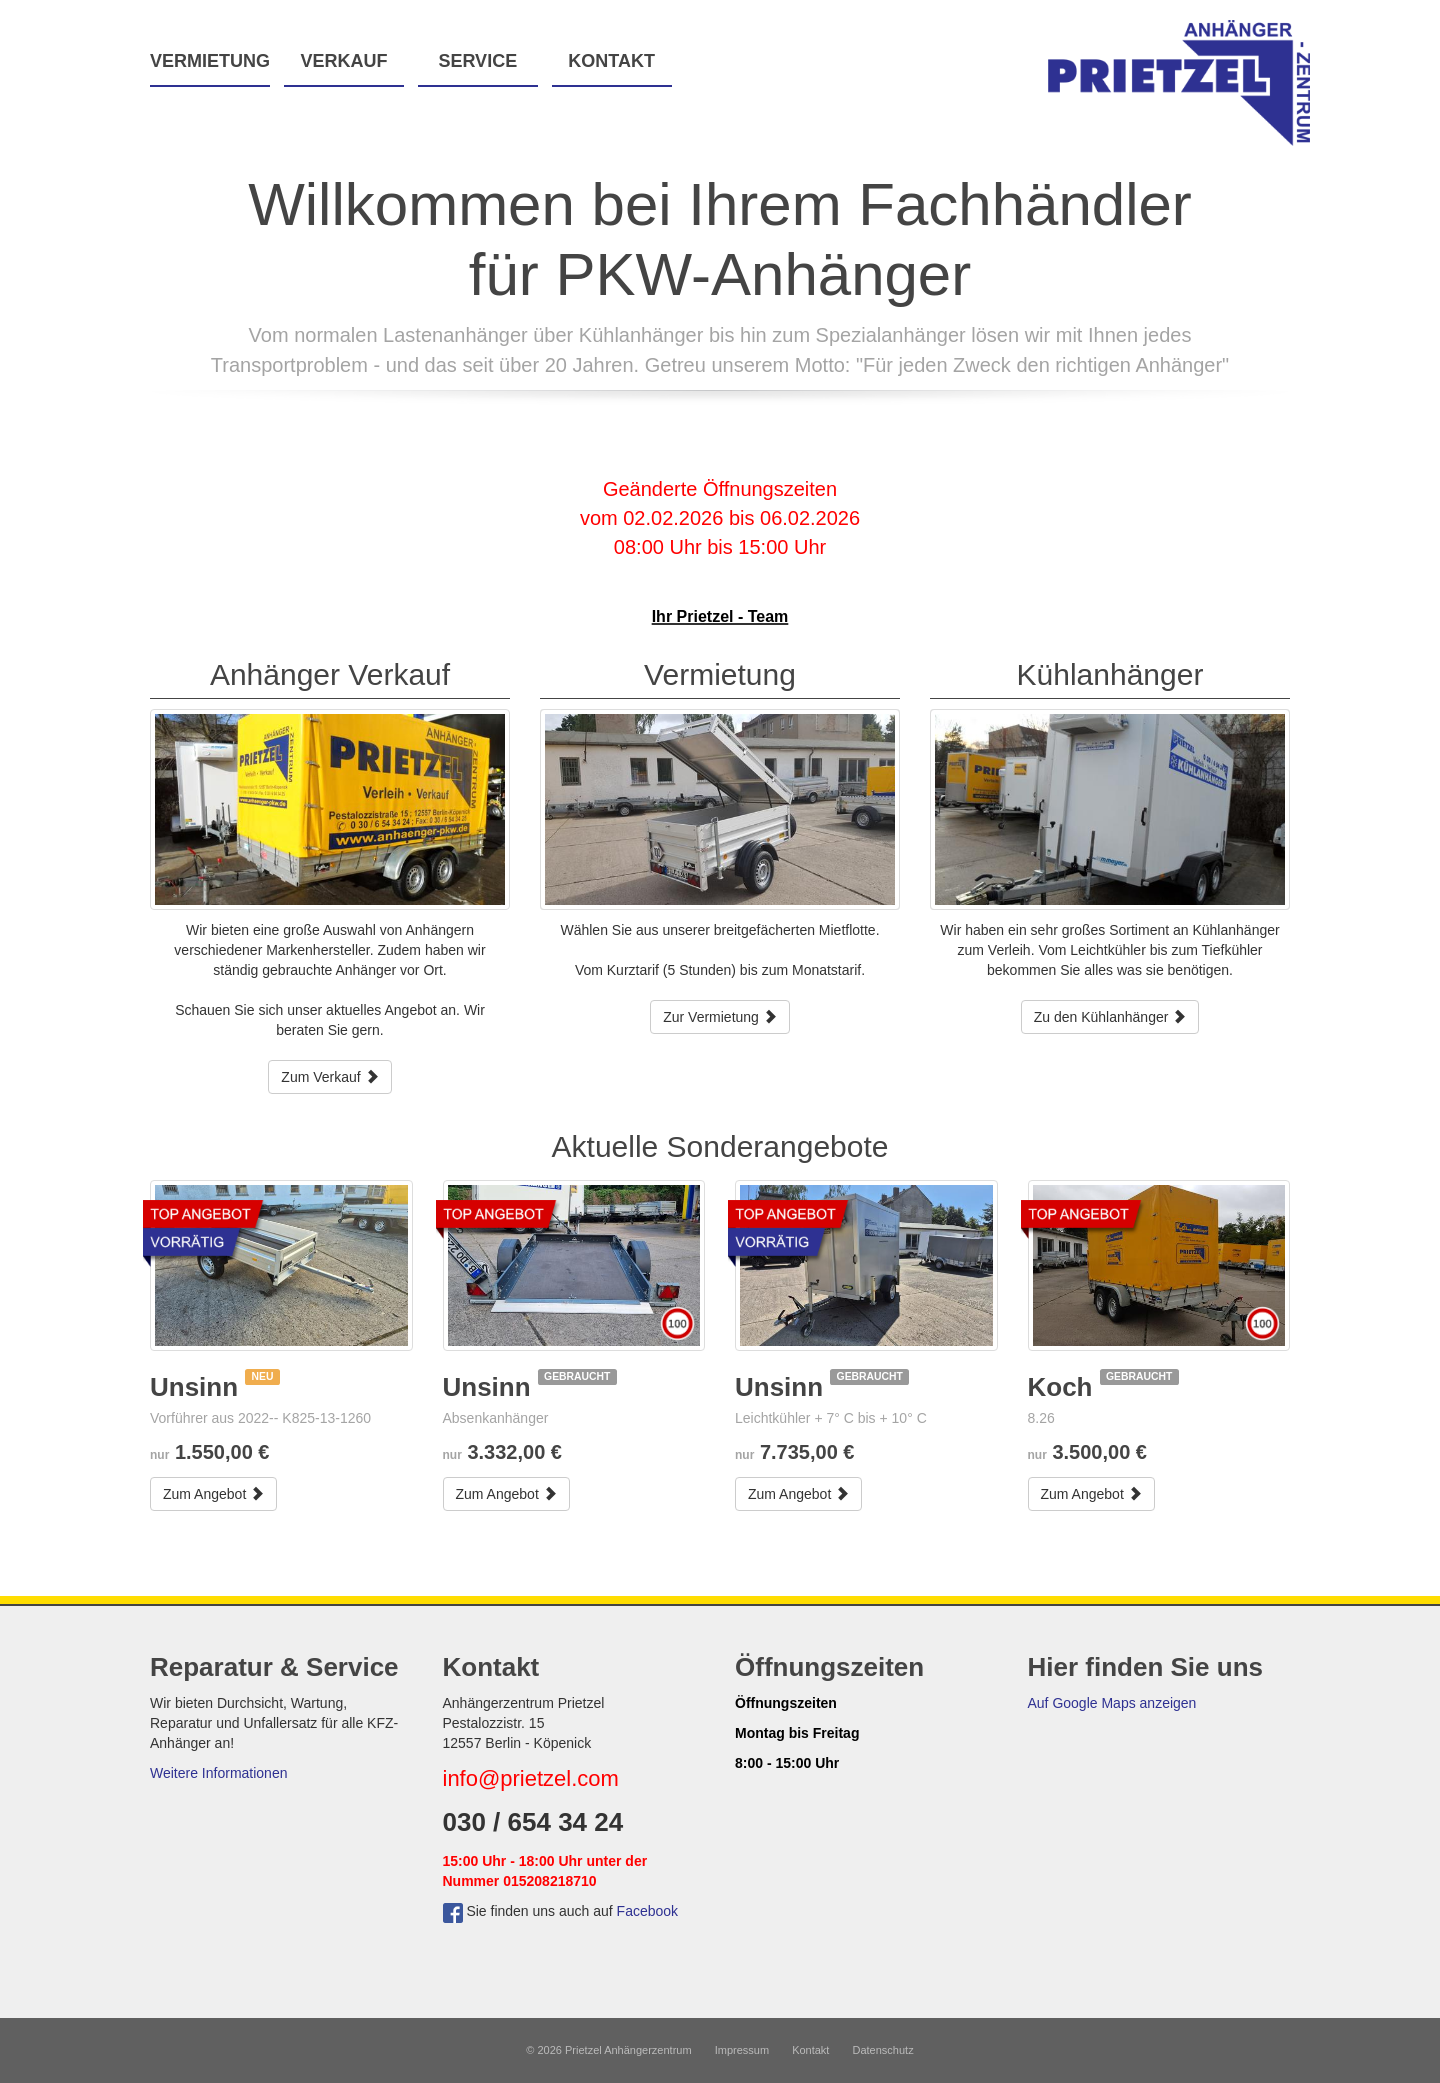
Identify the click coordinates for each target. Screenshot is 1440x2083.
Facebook (647, 1911)
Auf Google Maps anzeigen (1112, 1703)
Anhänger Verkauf (330, 674)
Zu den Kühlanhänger (1110, 1017)
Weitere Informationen (218, 1773)
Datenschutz (883, 2050)
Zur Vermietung (720, 1017)
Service (477, 61)
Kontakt (611, 61)
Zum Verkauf (329, 1077)
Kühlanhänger (1110, 674)
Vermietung (210, 61)
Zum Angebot (213, 1494)
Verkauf (343, 61)
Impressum (742, 2050)
